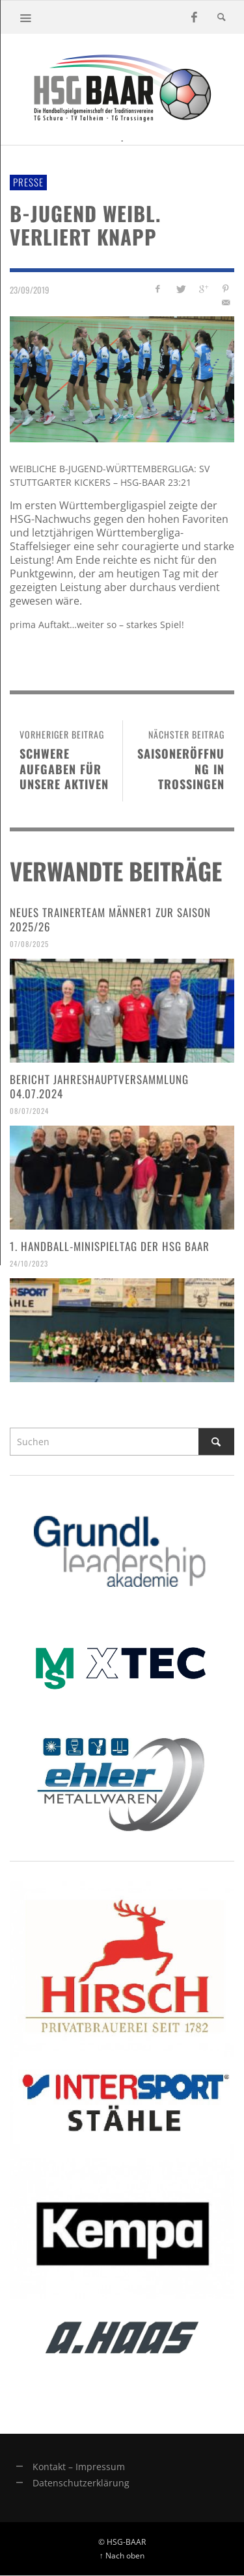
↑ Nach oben (122, 2555)
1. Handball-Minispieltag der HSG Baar (110, 1246)
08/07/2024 (29, 1110)
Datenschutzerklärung (81, 2483)
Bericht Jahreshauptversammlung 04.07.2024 (99, 1086)
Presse (28, 182)
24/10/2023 (29, 1263)
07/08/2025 (29, 944)
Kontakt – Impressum (79, 2466)
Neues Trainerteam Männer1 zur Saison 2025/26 (110, 919)
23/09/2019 (29, 289)
